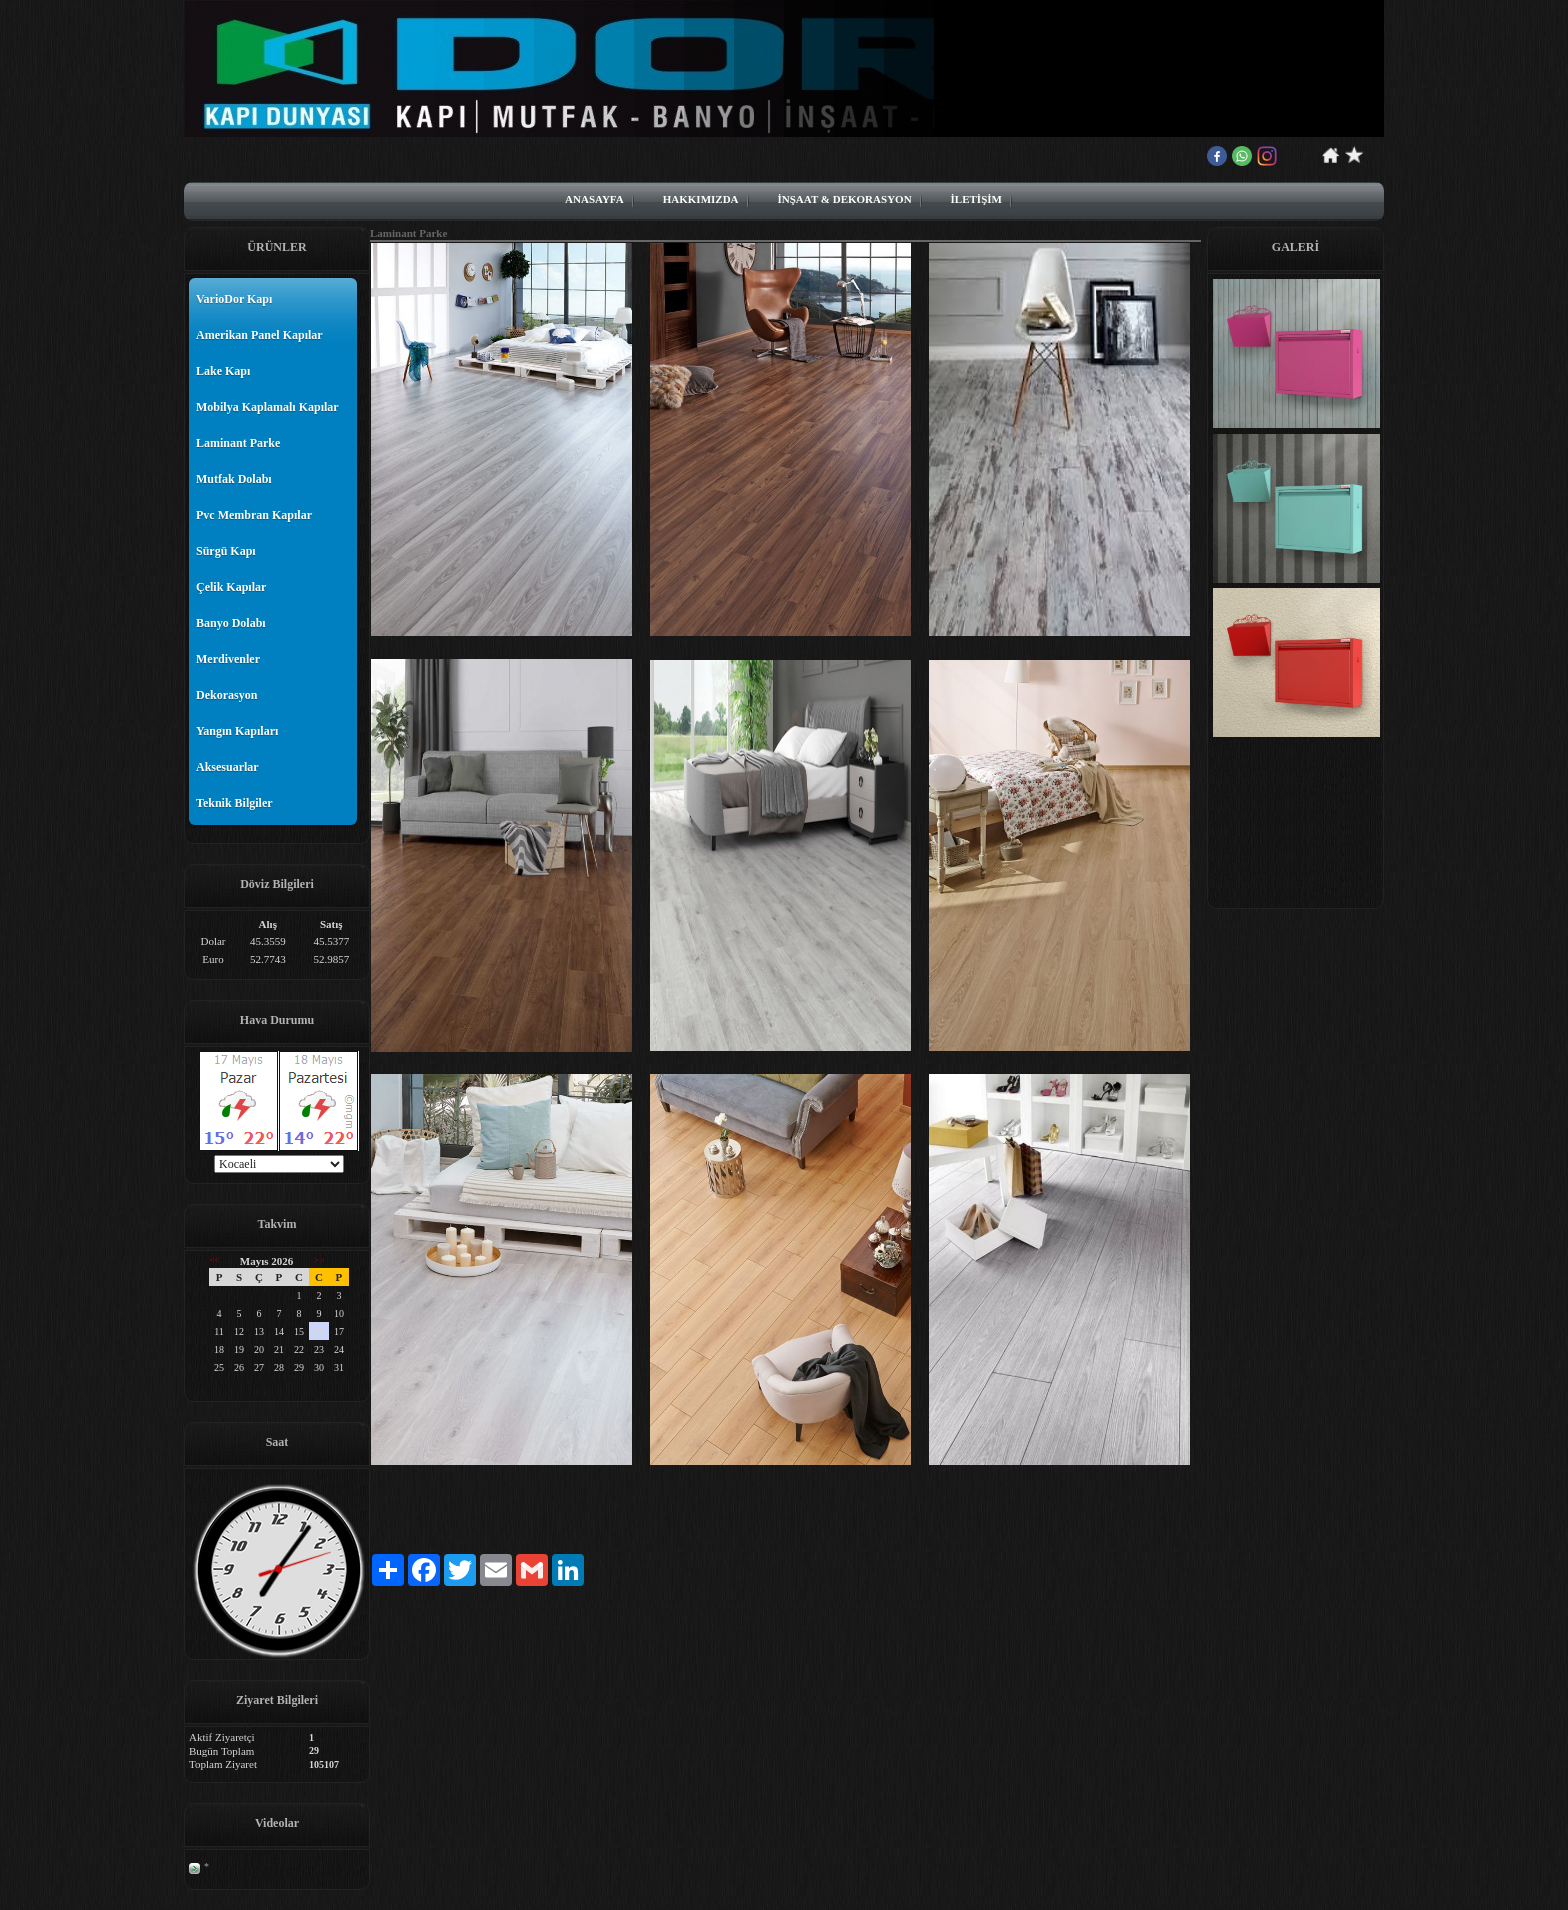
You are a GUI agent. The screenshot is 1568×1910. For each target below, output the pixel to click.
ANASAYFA (594, 199)
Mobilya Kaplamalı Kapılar (267, 407)
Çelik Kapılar (231, 587)
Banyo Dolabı (231, 623)
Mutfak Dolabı (234, 479)
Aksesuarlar (227, 767)
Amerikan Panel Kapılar (259, 335)
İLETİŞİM (976, 199)
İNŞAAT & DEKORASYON (845, 199)
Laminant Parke (238, 443)
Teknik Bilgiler (234, 803)
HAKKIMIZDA (701, 199)
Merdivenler (228, 659)
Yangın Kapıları (237, 731)
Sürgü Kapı (226, 551)
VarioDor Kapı (234, 299)
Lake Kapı (223, 371)
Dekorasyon (226, 695)
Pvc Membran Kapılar (254, 515)
